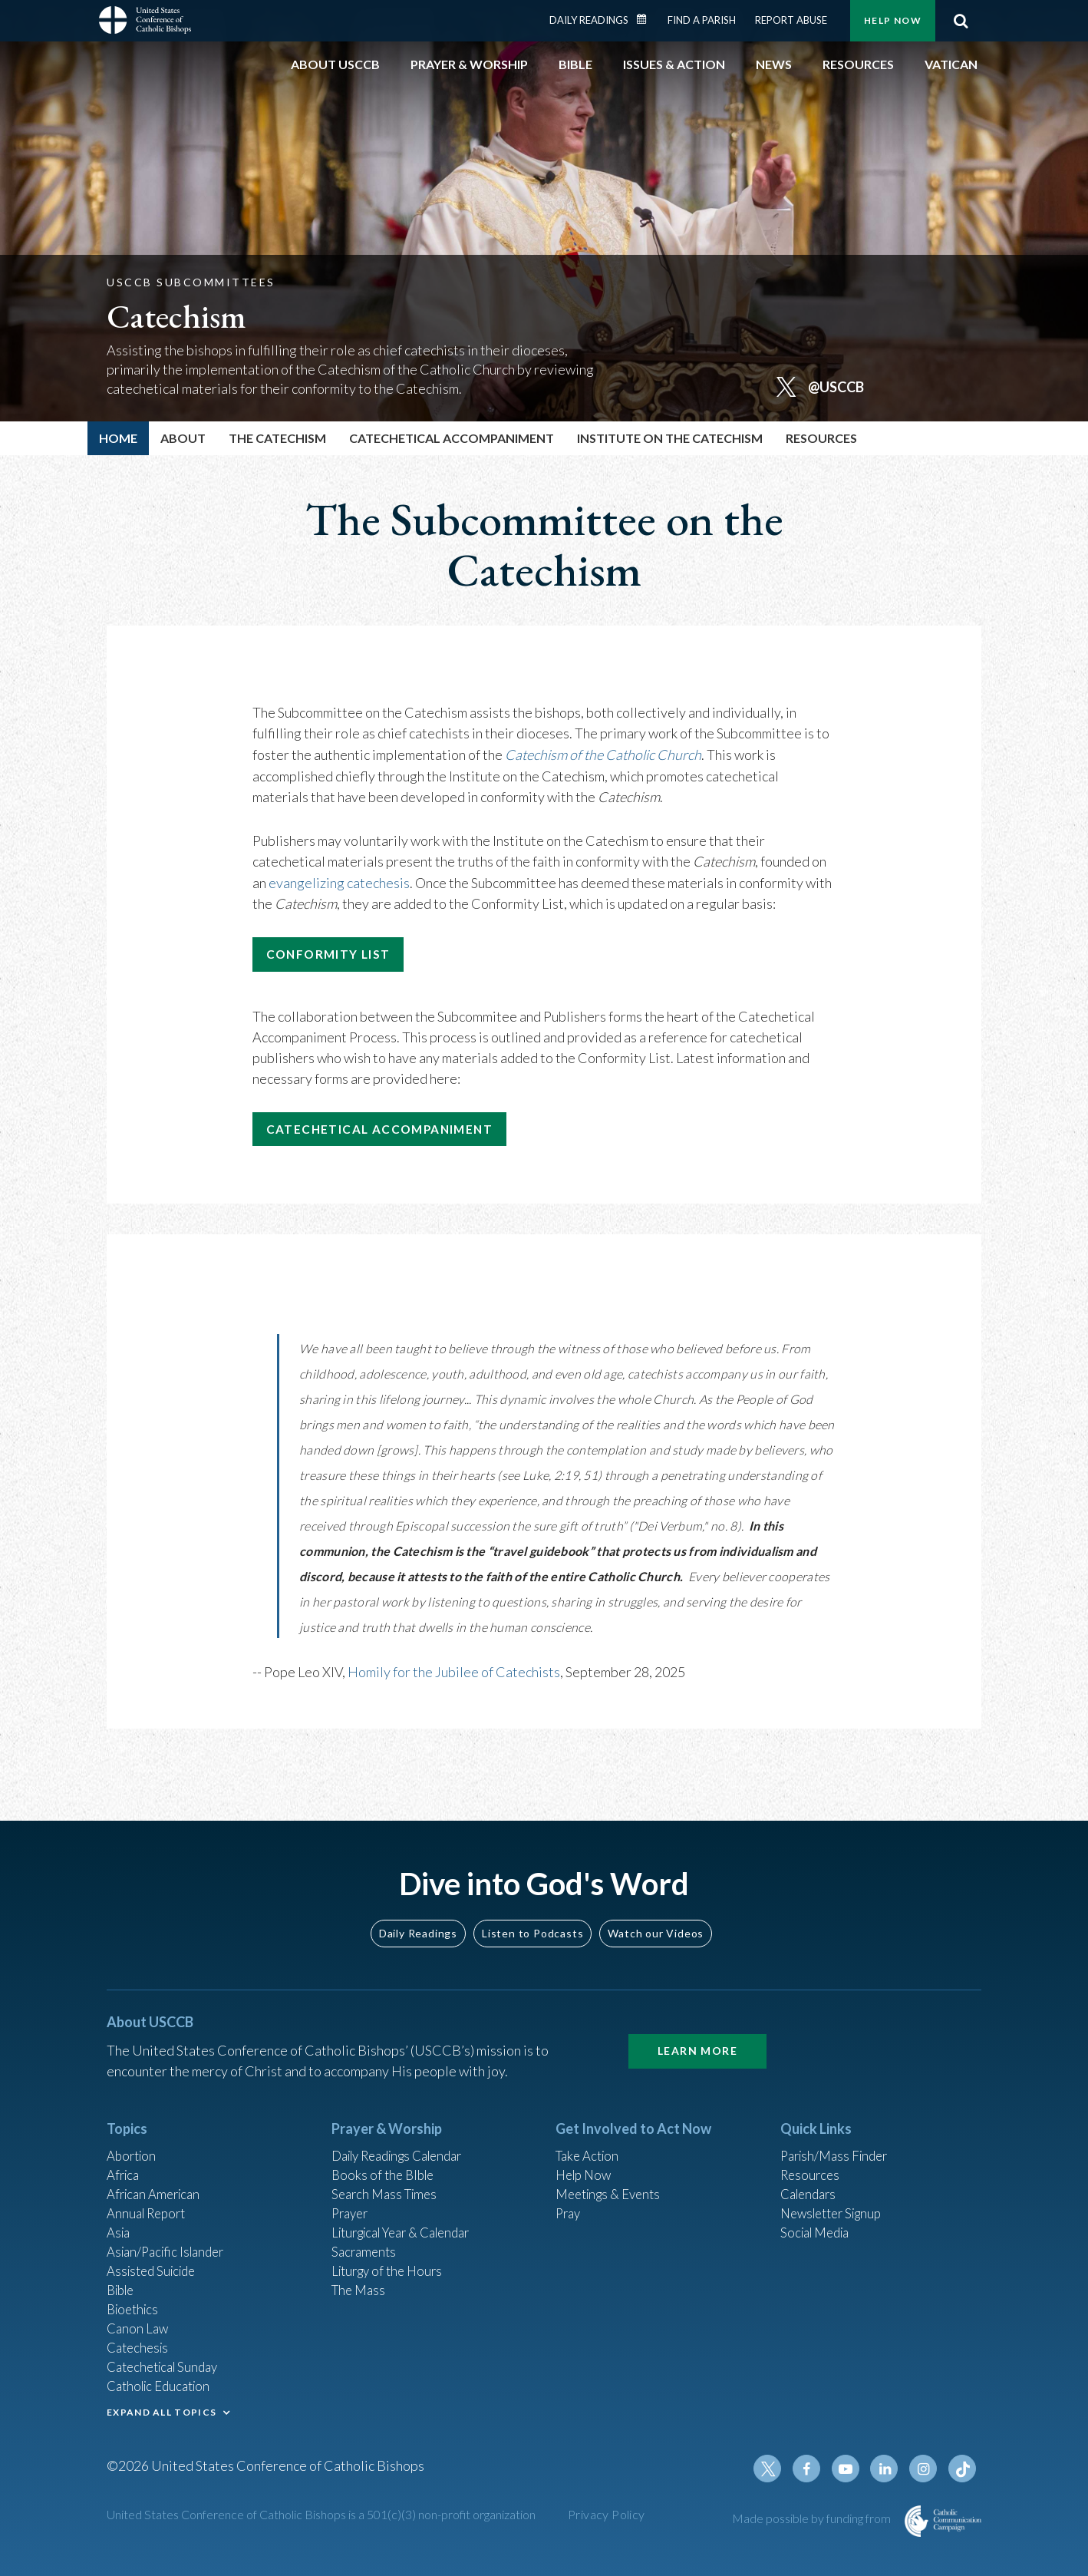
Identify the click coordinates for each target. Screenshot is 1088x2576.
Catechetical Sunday (167, 2361)
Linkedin (889, 2469)
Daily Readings (588, 20)
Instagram (926, 2469)
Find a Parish (702, 20)
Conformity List (339, 954)
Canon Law (139, 2319)
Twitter (779, 2469)
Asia (120, 2216)
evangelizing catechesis (339, 880)
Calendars (811, 2174)
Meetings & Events (613, 2174)
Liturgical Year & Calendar (409, 2216)
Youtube (852, 2469)
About (183, 438)
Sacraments (365, 2236)
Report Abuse (791, 20)
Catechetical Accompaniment (451, 438)
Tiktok (963, 2469)
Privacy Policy (606, 2515)
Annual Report (150, 2195)
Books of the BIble (385, 2153)
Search (960, 20)
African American (157, 2174)
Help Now (893, 20)
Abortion (133, 2133)
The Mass (360, 2278)
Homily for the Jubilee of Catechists (454, 1677)
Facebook (815, 2469)
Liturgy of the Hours (390, 2257)
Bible (123, 2278)
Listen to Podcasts (532, 1908)
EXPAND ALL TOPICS (161, 2408)
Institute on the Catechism (670, 438)
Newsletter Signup (836, 2195)
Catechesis (140, 2340)
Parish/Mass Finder (838, 2133)
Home (118, 438)
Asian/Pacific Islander (170, 2236)
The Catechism (277, 438)
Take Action (590, 2133)
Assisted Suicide (155, 2257)
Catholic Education (163, 2381)
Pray (569, 2195)
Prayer (351, 2195)
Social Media (818, 2216)
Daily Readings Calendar (646, 19)
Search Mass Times (387, 2174)
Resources (811, 2153)
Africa (125, 2153)
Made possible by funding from (812, 2519)
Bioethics (135, 2298)
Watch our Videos (656, 1908)
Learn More (697, 2026)
